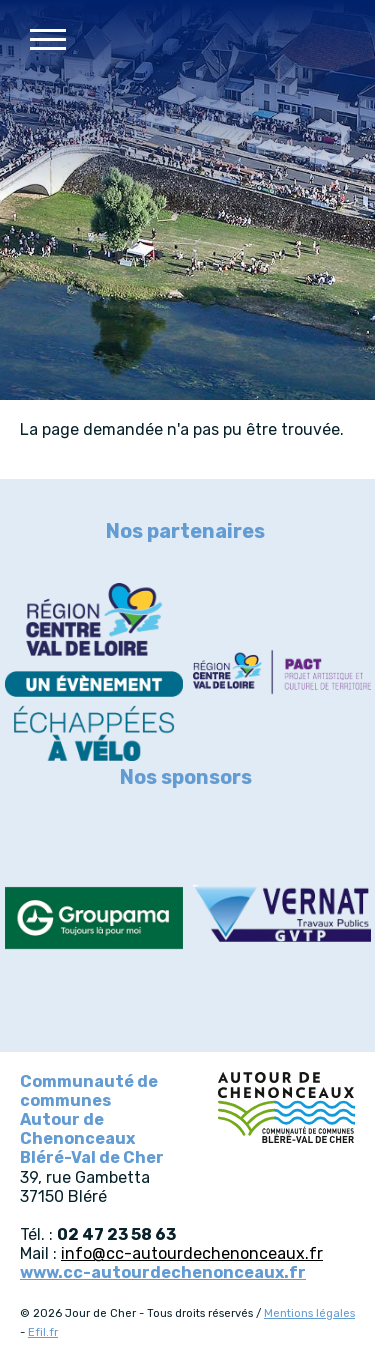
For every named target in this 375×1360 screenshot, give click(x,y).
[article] (94, 674)
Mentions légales (309, 1313)
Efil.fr (43, 1332)
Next (350, 530)
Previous (25, 530)
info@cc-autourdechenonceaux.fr (192, 1253)
